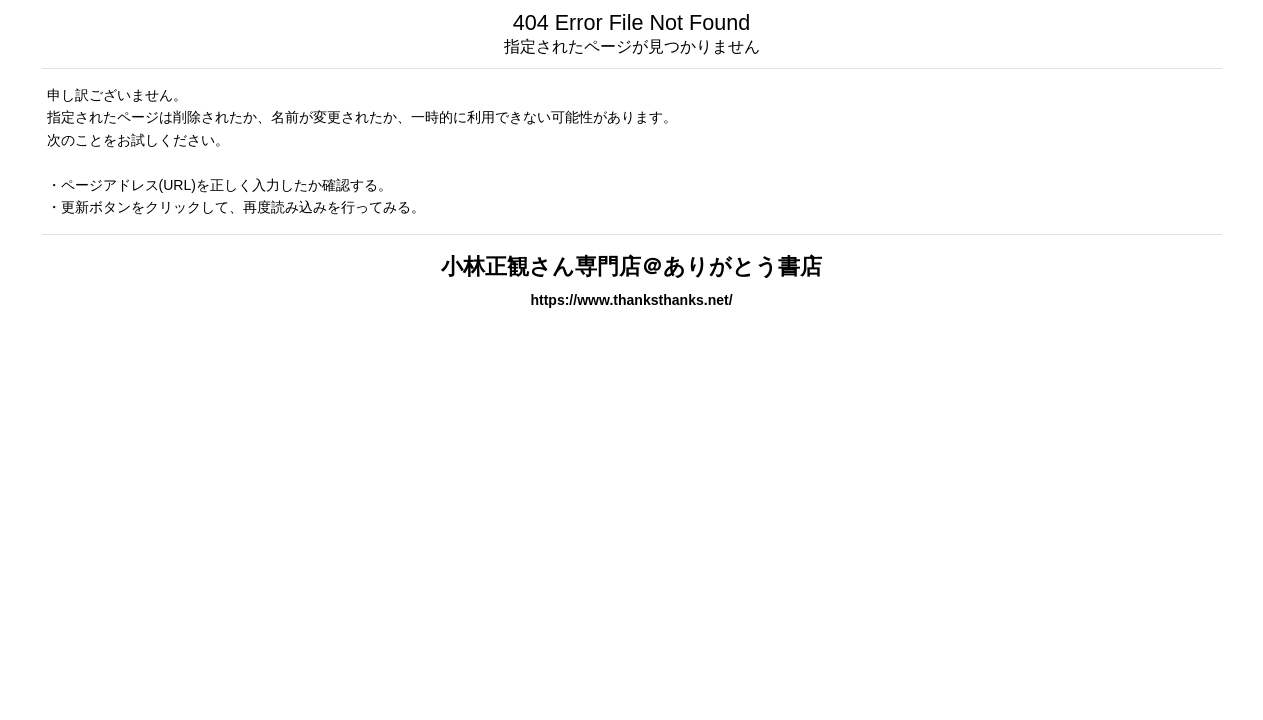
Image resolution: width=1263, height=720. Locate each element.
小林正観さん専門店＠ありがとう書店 (631, 266)
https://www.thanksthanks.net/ (631, 300)
